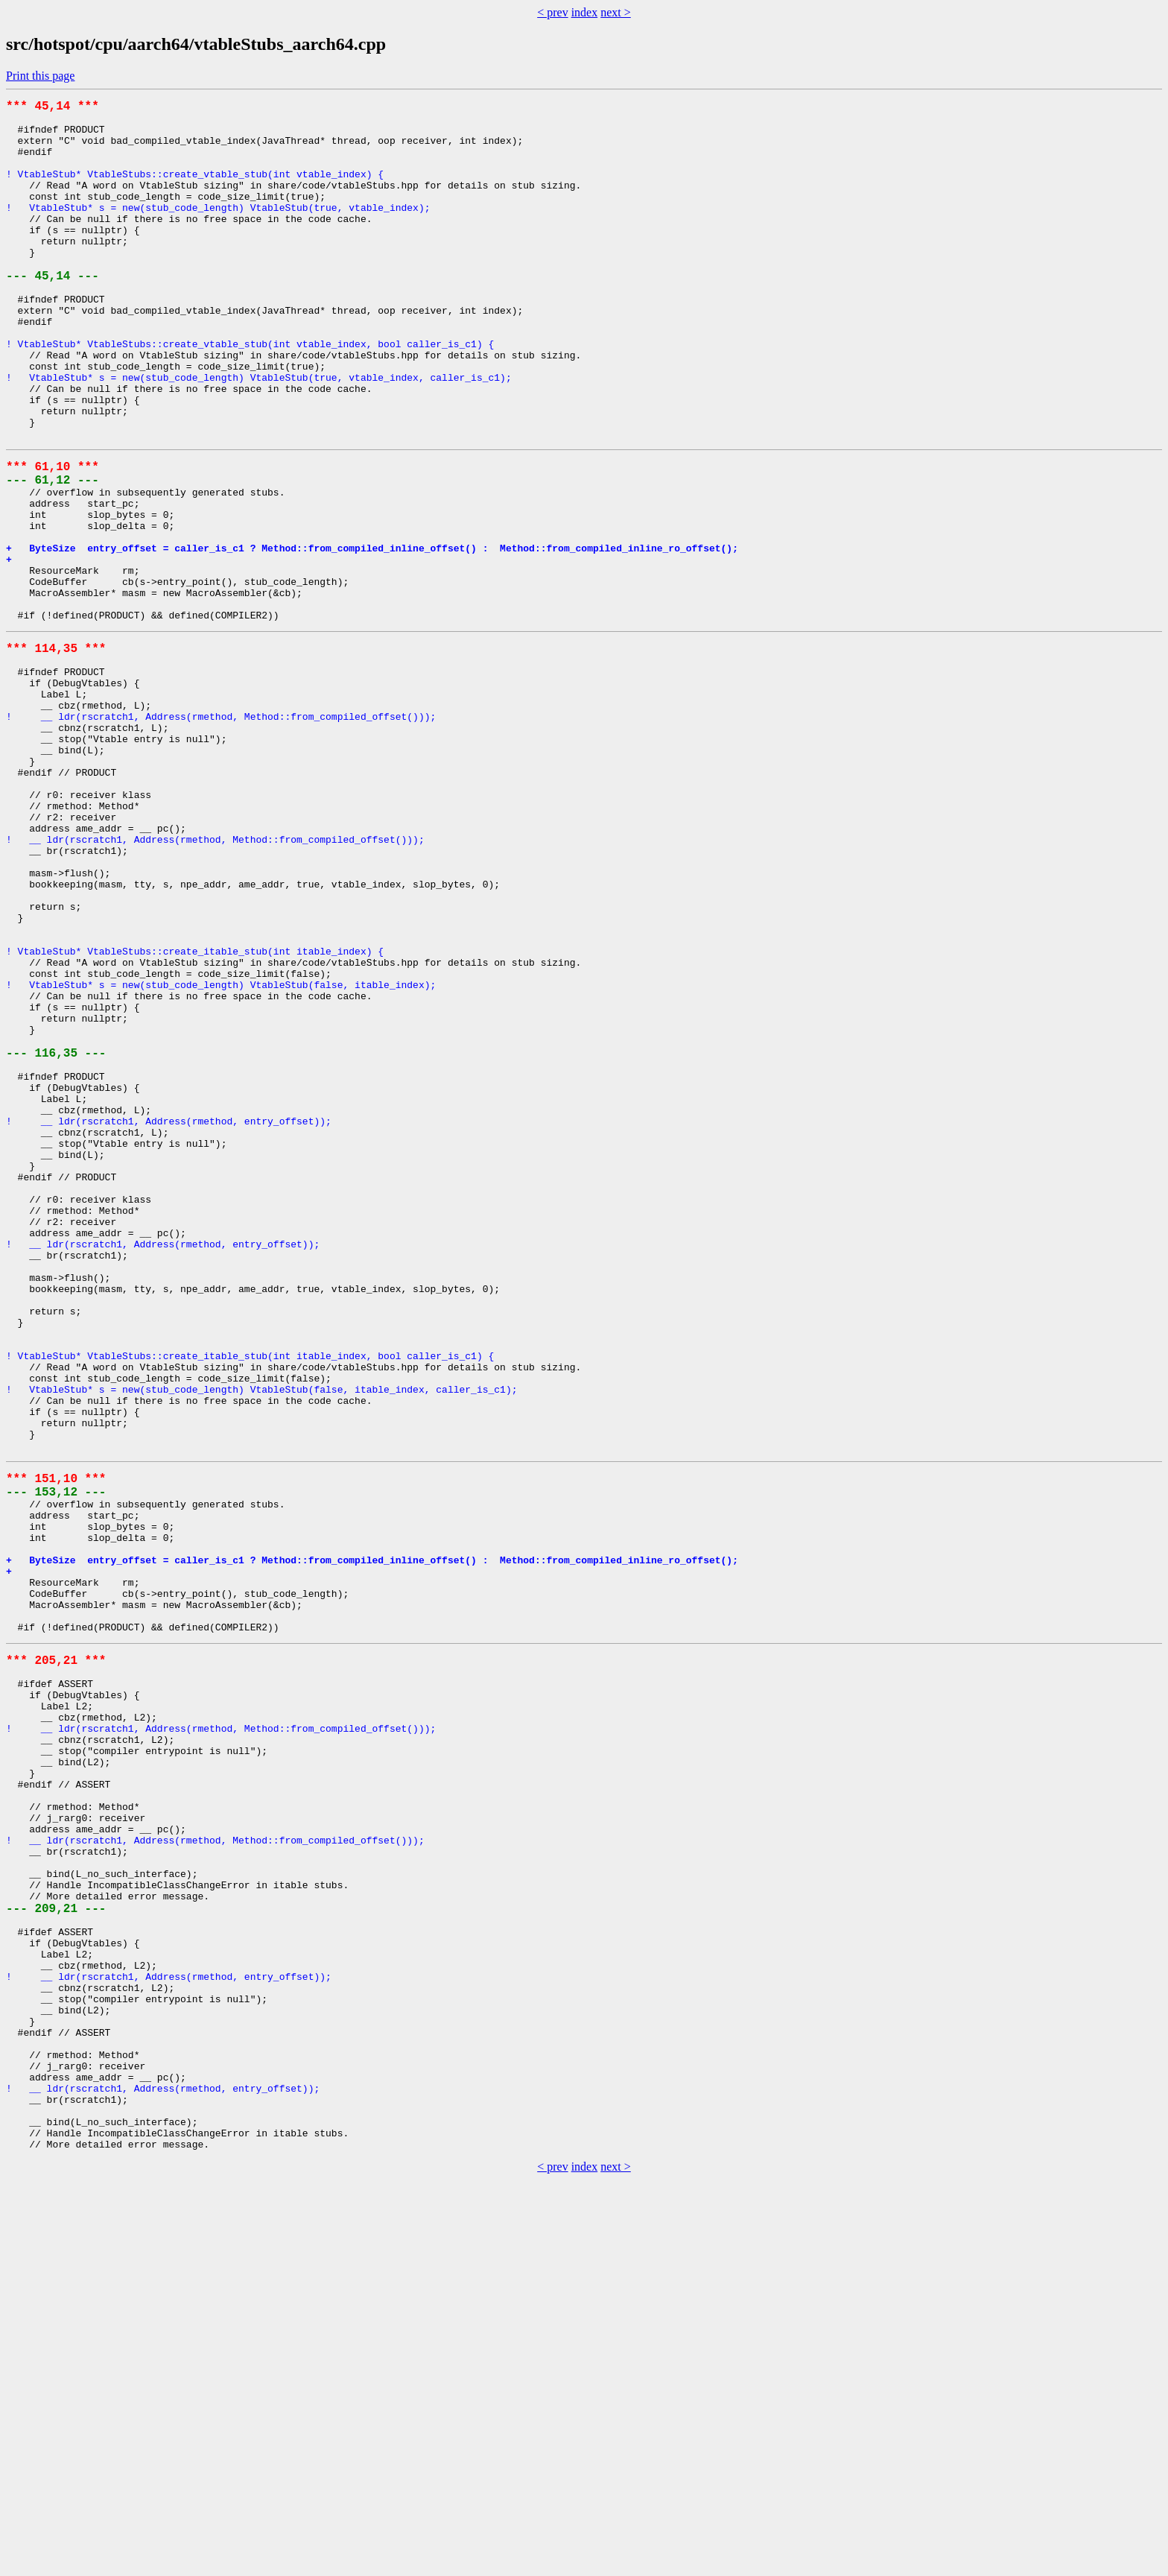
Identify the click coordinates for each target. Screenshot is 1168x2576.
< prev (552, 12)
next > (615, 12)
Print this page (40, 75)
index (584, 12)
